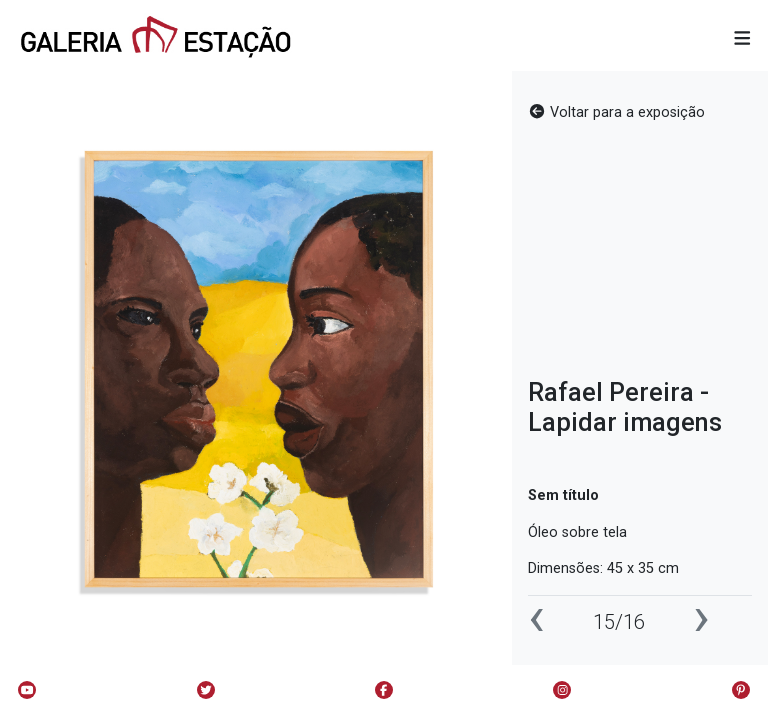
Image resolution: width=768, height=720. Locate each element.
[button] (742, 39)
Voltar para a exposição (616, 112)
